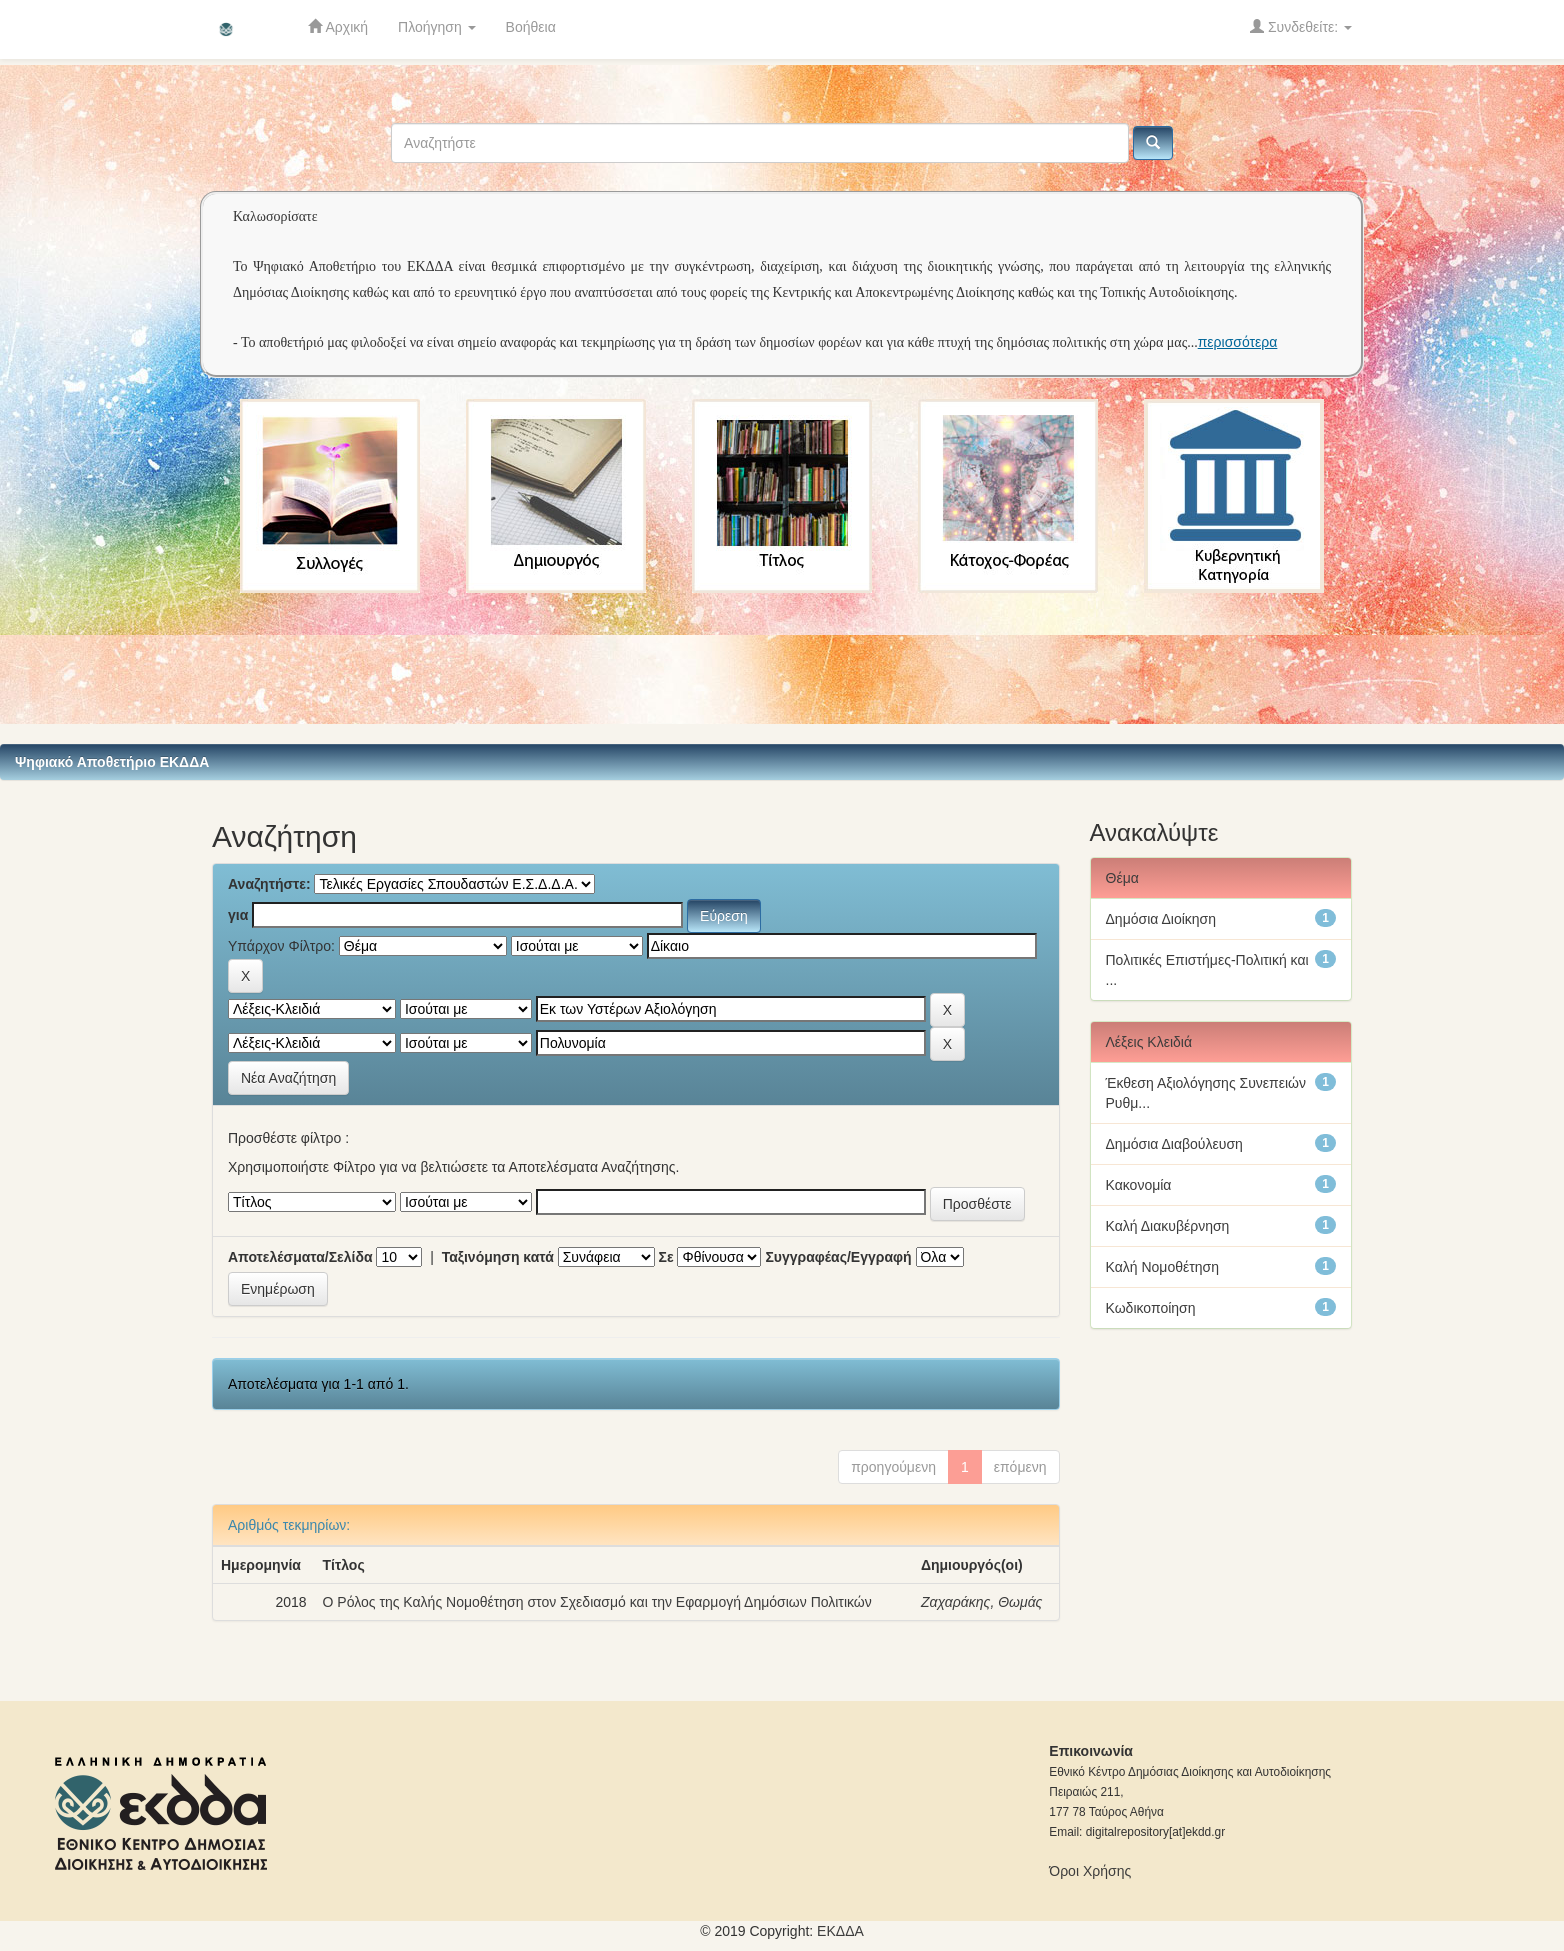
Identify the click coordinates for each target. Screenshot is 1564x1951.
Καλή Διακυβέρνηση (1168, 1226)
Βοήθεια (531, 27)
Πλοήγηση (437, 27)
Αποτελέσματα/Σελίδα (300, 1257)
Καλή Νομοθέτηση (1162, 1267)
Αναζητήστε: (269, 884)
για (238, 915)
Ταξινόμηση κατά (498, 1257)
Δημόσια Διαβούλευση (1174, 1144)
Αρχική (338, 26)
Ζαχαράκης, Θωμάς (982, 1602)
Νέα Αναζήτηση (288, 1078)
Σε (666, 1257)
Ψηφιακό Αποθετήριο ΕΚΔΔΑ (112, 762)
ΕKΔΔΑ (840, 1931)
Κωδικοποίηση (1151, 1308)
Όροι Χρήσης (1090, 1871)
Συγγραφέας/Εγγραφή (838, 1257)
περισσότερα (1238, 342)
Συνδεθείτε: (1301, 26)
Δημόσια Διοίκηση (1161, 919)
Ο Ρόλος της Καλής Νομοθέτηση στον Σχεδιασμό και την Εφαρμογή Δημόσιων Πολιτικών (597, 1602)
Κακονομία (1139, 1185)
